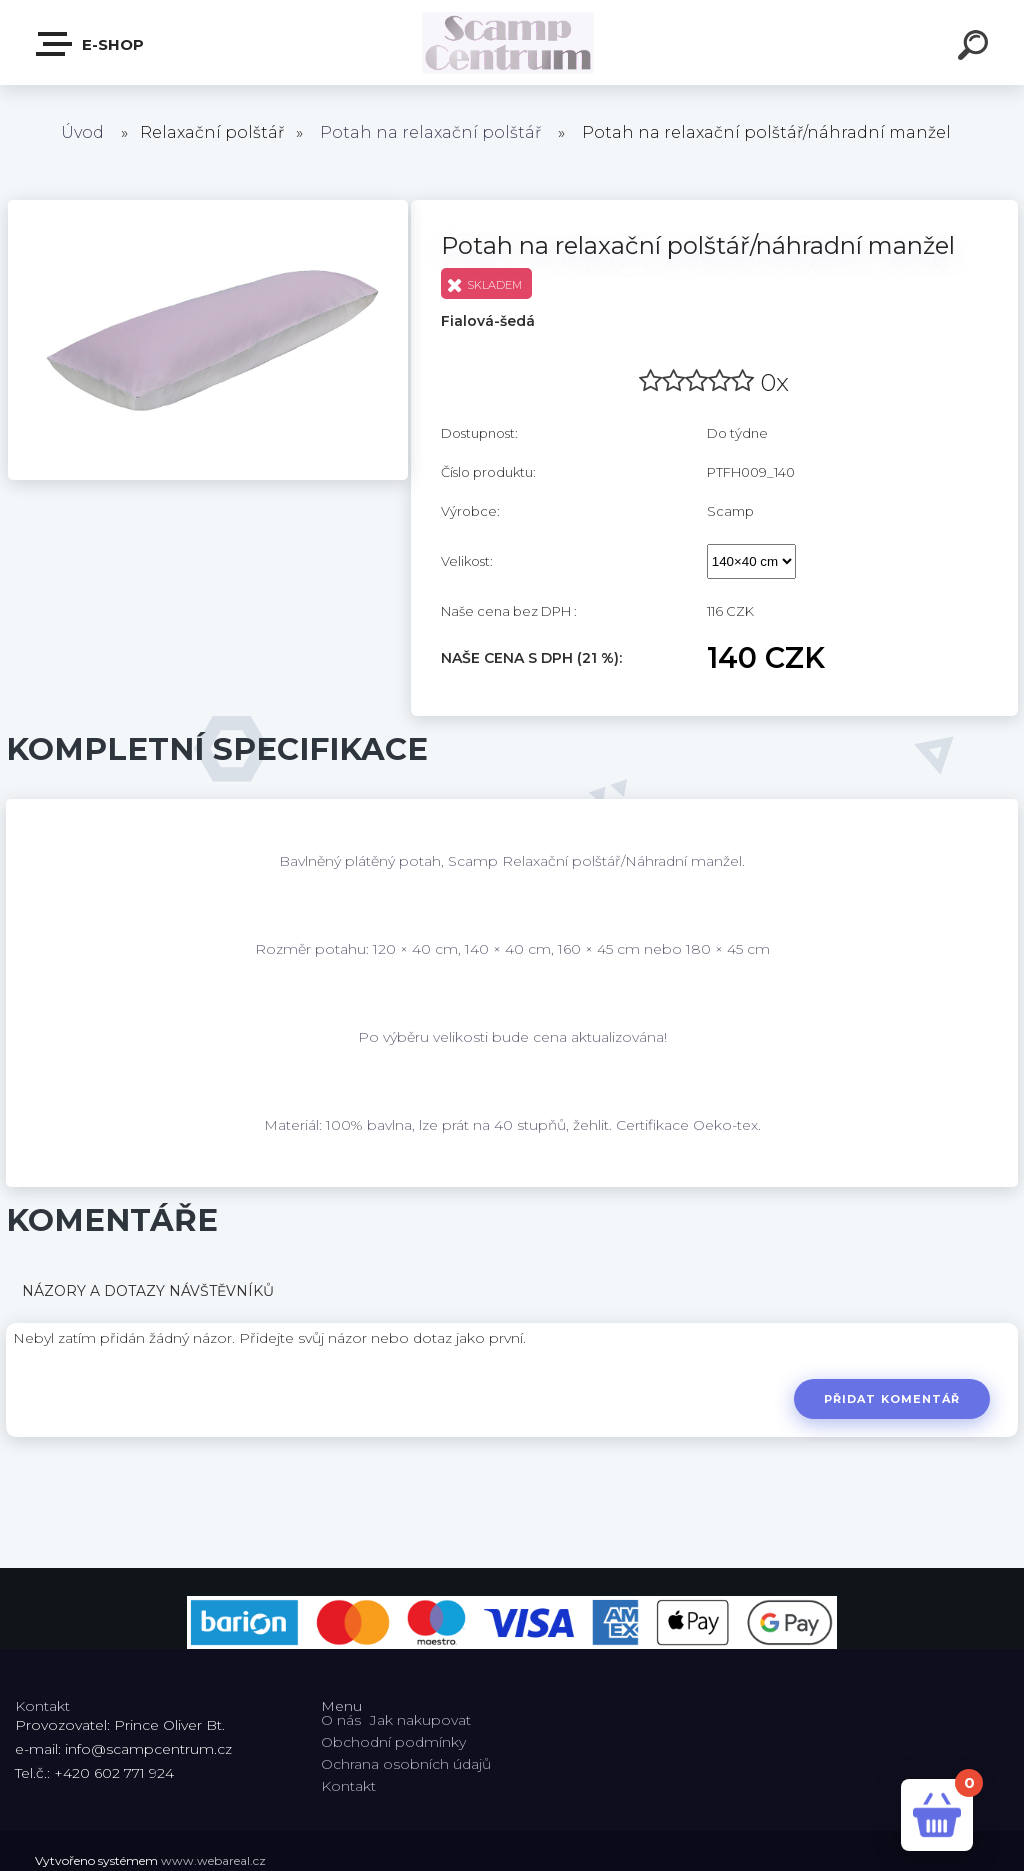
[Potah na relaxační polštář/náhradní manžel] (208, 207)
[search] (976, 48)
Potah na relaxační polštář (430, 132)
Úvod (82, 132)
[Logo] (512, 42)
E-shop (91, 44)
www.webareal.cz (213, 1860)
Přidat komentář (890, 1399)
